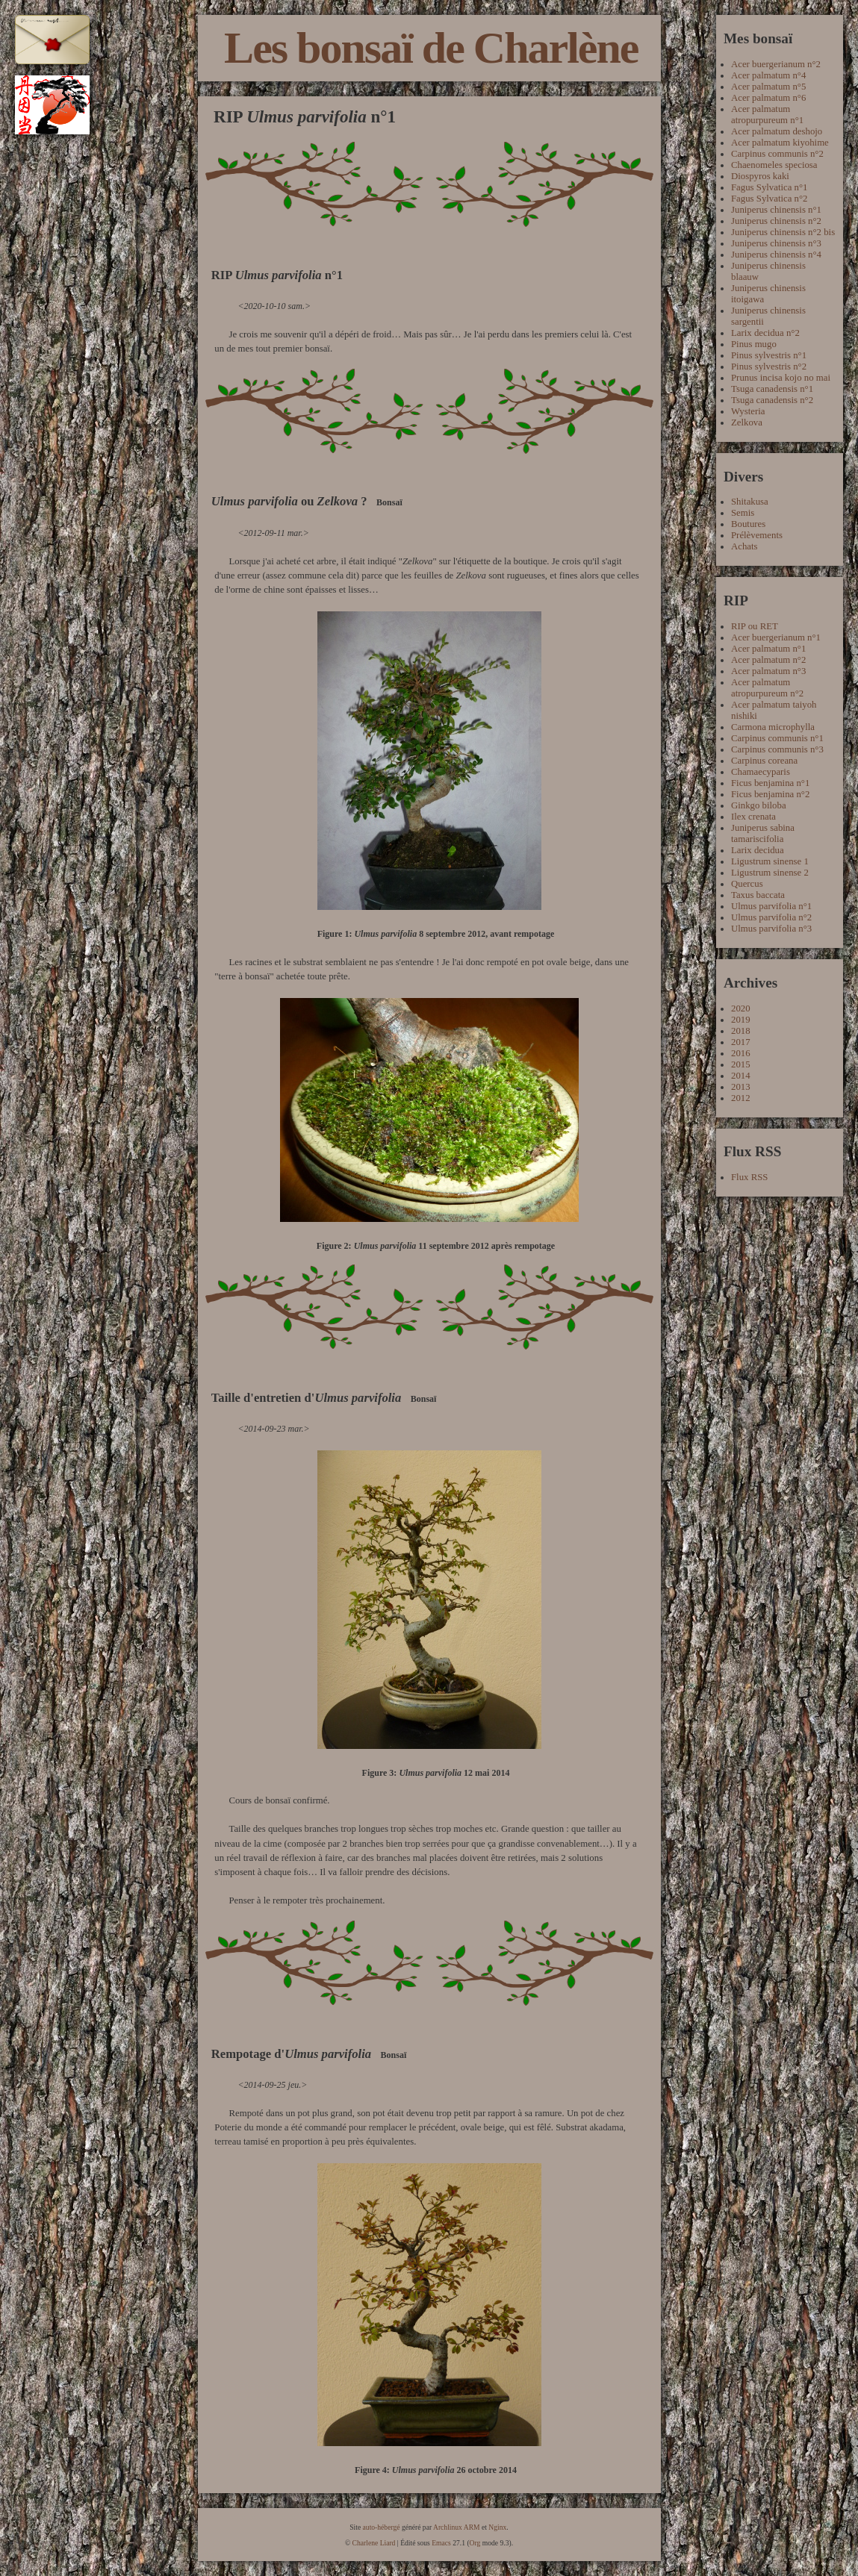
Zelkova (746, 422)
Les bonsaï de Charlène (431, 47)
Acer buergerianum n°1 (776, 637)
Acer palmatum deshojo (776, 131)
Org (475, 2543)
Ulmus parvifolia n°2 (771, 917)
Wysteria (748, 411)
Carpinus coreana (764, 760)
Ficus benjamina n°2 (770, 794)
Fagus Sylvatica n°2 (769, 198)
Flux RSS (749, 1177)
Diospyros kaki (760, 176)
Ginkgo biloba (758, 805)
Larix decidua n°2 (765, 333)
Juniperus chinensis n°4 (776, 254)
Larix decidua (757, 850)
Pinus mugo (754, 344)
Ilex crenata (753, 816)
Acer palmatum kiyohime (780, 142)
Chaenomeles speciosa (774, 165)
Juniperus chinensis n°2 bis (783, 232)
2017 (740, 1042)
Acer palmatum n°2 (768, 660)
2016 (740, 1053)
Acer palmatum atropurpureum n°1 (767, 114)
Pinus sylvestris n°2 (768, 366)
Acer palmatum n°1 (768, 648)
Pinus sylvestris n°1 (768, 355)
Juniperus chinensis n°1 (776, 210)
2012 (740, 1098)
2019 (740, 1019)
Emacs (441, 2543)
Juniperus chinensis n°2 (776, 221)
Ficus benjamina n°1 (770, 783)
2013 (740, 1087)
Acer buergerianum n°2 (776, 64)
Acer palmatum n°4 (768, 75)
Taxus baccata (758, 895)
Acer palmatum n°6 (768, 98)
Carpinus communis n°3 (777, 749)
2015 (740, 1064)
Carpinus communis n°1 (777, 738)
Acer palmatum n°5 (768, 86)
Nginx (497, 2527)
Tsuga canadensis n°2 (772, 400)
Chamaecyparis (760, 772)
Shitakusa (749, 501)
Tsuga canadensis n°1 (772, 389)
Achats (744, 546)
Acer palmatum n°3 (768, 671)
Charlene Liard (374, 2543)
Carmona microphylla (773, 727)
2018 (740, 1031)
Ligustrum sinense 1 (770, 861)
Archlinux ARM (456, 2527)
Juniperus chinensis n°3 (776, 243)
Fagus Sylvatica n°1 (769, 187)
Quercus (747, 884)
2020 (740, 1008)
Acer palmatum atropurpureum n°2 (767, 688)
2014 (740, 1075)
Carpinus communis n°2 (777, 154)
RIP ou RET (754, 626)
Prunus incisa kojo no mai (780, 377)
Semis (742, 513)
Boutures (748, 524)
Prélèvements (757, 535)
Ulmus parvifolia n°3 (771, 928)
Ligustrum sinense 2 (770, 872)
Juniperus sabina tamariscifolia (763, 833)
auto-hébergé (381, 2527)
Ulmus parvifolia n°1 (771, 906)
